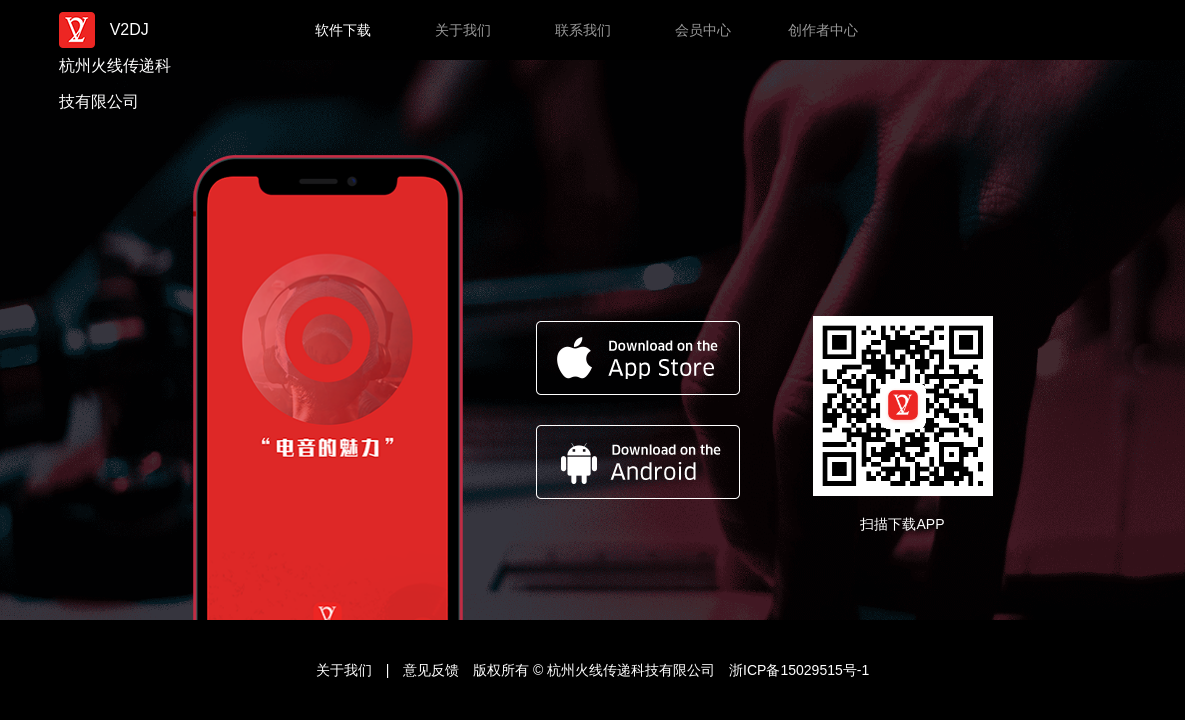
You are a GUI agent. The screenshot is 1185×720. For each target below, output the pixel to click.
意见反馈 (433, 670)
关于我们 (463, 30)
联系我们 (583, 30)
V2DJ (118, 30)
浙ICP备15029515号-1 (799, 670)
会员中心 (703, 30)
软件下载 (343, 30)
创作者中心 (823, 30)
